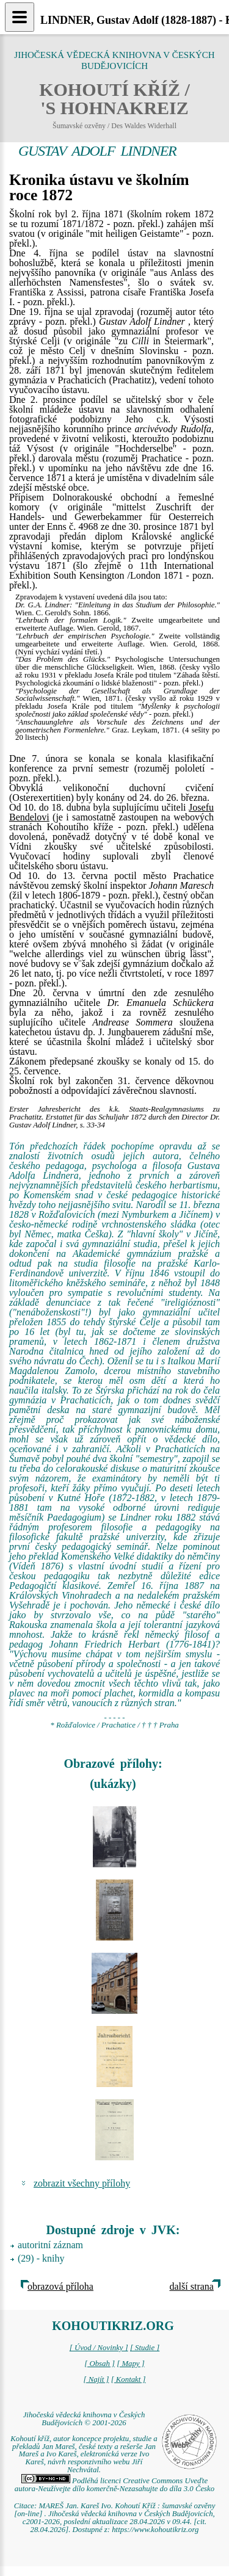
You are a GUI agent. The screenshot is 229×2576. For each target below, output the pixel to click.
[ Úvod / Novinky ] (99, 2347)
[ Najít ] (96, 2379)
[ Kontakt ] (128, 2379)
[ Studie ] (144, 2347)
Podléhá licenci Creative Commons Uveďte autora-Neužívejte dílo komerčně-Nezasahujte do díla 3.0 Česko (114, 2485)
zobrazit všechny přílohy (82, 2183)
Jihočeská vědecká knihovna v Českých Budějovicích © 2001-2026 (84, 2419)
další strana (192, 2286)
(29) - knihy (41, 2258)
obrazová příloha (60, 2286)
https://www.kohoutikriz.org (155, 2529)
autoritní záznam (50, 2245)
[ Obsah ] (99, 2363)
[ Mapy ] (131, 2363)
